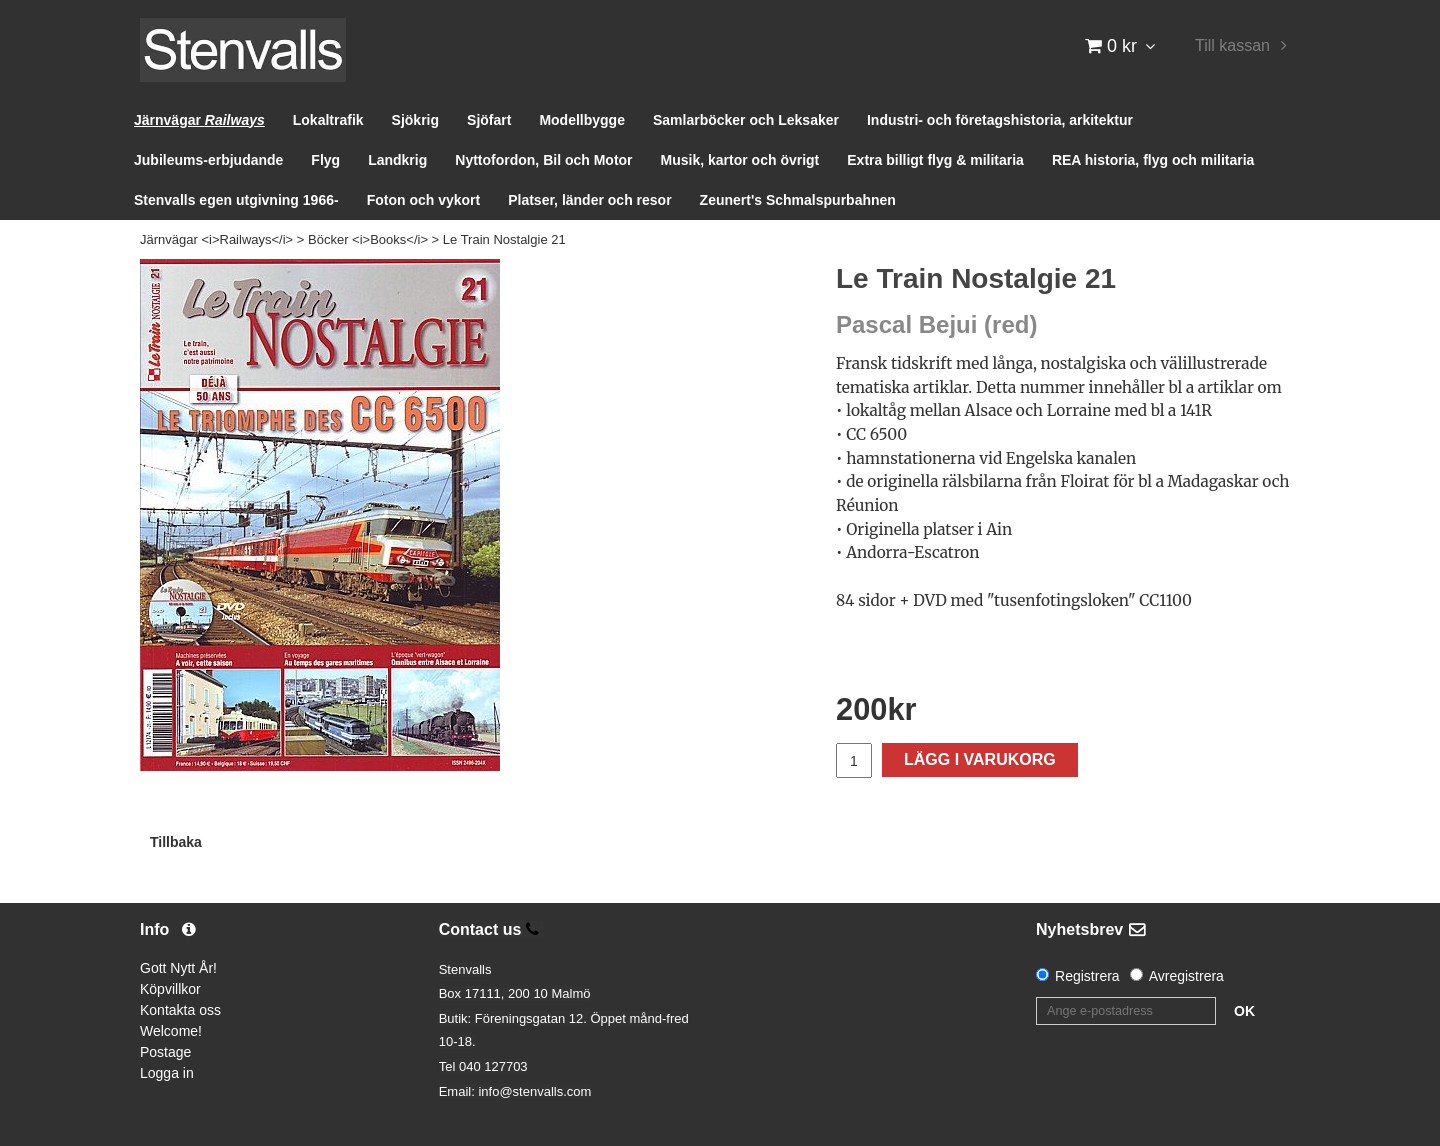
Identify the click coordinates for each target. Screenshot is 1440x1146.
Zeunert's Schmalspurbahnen (798, 200)
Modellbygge (582, 120)
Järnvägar (199, 120)
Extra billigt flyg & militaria (935, 160)
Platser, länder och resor (589, 200)
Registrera (1087, 976)
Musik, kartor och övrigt (740, 160)
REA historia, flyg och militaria (1153, 160)
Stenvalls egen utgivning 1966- (236, 200)
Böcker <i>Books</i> (368, 239)
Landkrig (397, 160)
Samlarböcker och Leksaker (746, 120)
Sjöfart (489, 120)
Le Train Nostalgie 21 (504, 239)
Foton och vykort (424, 200)
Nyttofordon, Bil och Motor (543, 160)
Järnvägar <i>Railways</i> (216, 239)
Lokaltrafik (328, 120)
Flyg (325, 160)
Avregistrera (1186, 976)
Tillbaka (176, 842)
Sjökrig (415, 120)
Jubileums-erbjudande (208, 160)
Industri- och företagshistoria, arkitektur (1000, 120)
